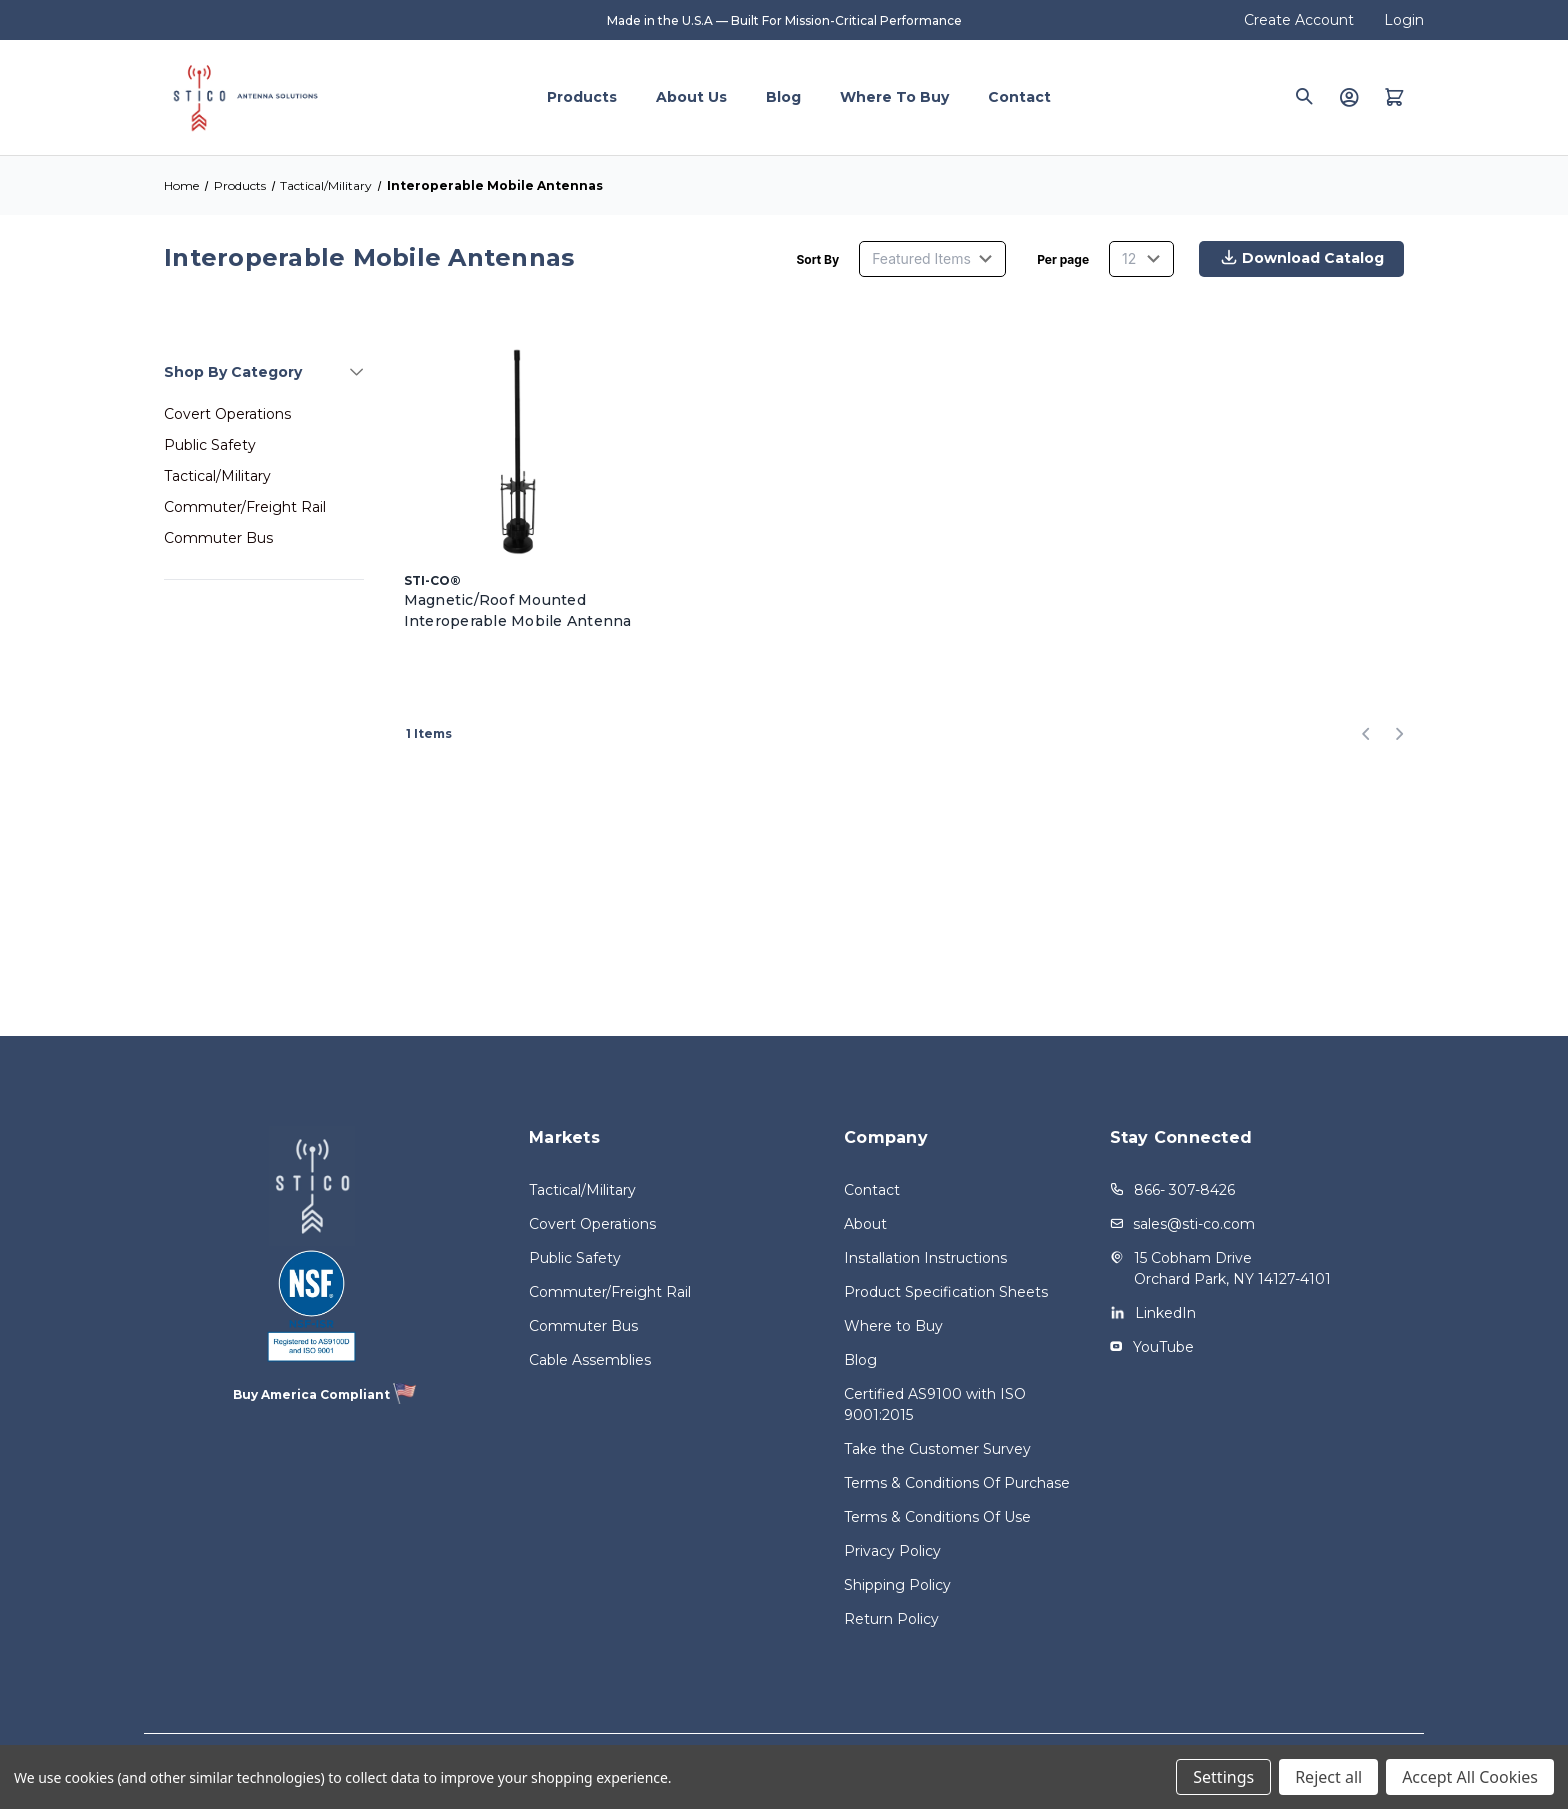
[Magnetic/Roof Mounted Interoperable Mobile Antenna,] (519, 446)
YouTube (1163, 1347)
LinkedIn (1165, 1313)
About (865, 1224)
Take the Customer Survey (937, 1449)
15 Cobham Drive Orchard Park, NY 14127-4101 (1232, 1268)
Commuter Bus (218, 538)
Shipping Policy (897, 1585)
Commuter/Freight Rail (245, 507)
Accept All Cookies (1470, 1777)
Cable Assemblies (590, 1360)
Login (1404, 20)
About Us (691, 97)
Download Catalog (1297, 260)
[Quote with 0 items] (1394, 97)
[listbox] (932, 259)
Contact (1019, 97)
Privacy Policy (892, 1551)
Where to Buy (894, 97)
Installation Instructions (925, 1258)
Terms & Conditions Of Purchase (957, 1483)
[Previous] (1371, 734)
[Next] (1393, 734)
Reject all (1328, 1777)
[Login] (1349, 97)
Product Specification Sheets (946, 1292)
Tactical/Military (217, 476)
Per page (1063, 259)
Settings (1223, 1777)
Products (582, 97)
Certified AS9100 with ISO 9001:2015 (935, 1404)
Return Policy (891, 1619)
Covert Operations (227, 414)
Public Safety (210, 445)
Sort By (817, 259)
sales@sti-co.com (1194, 1224)
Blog (783, 97)
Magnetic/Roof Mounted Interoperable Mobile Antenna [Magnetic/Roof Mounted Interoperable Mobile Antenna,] (518, 610)
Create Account (1299, 20)
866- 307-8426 (1184, 1190)
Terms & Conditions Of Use (937, 1517)
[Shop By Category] (264, 372)
